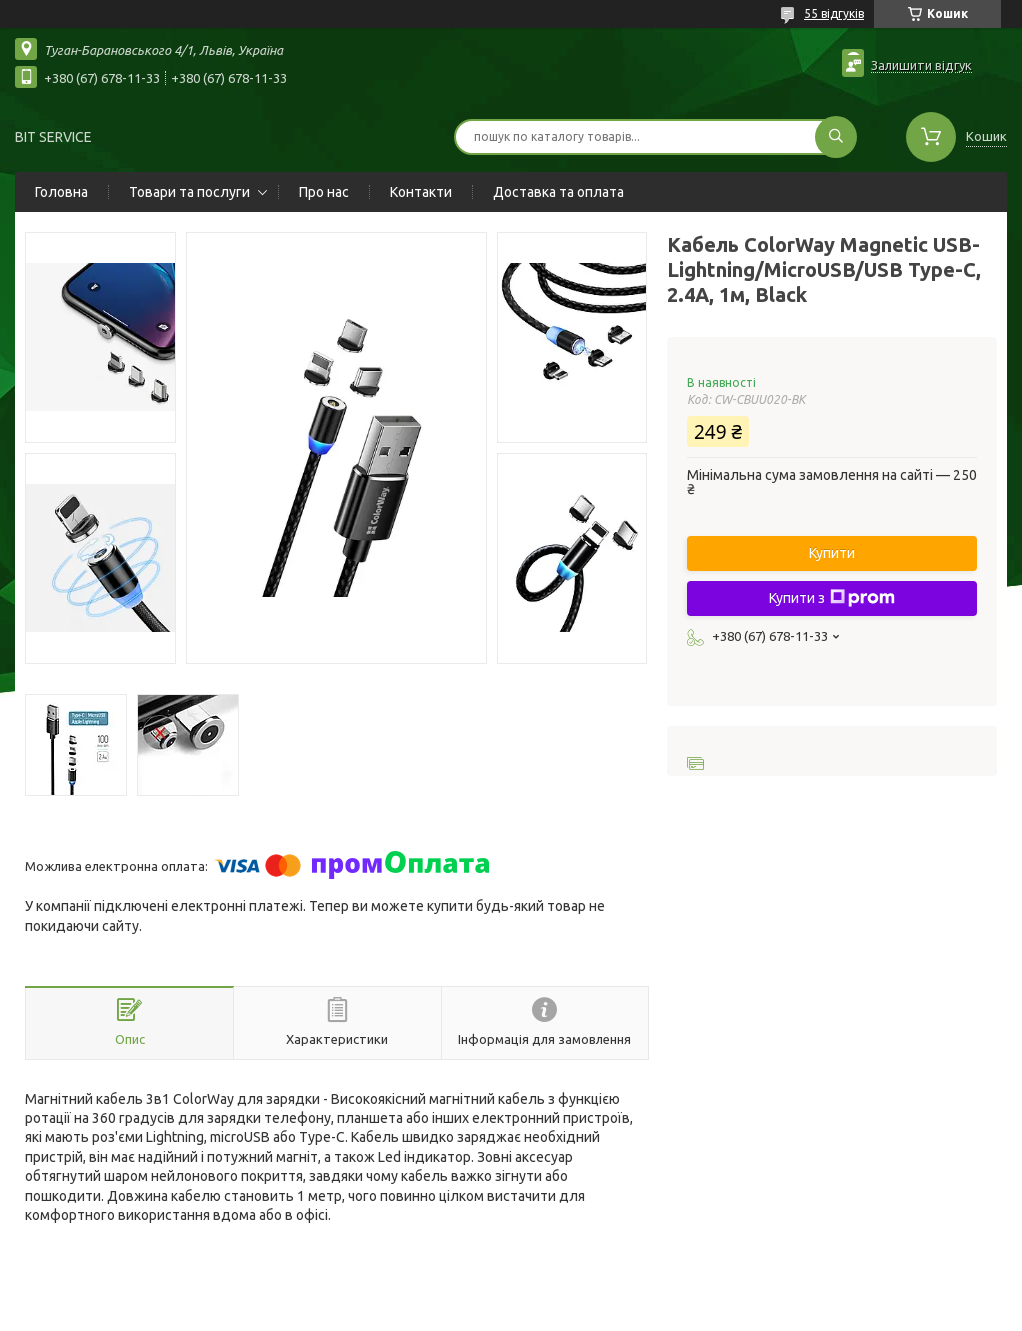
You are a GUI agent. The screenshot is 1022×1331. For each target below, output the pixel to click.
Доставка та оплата (558, 192)
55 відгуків (834, 13)
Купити (832, 553)
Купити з (832, 598)
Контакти (421, 192)
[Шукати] (836, 137)
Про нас (324, 192)
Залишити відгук (921, 65)
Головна (61, 192)
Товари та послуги (189, 192)
